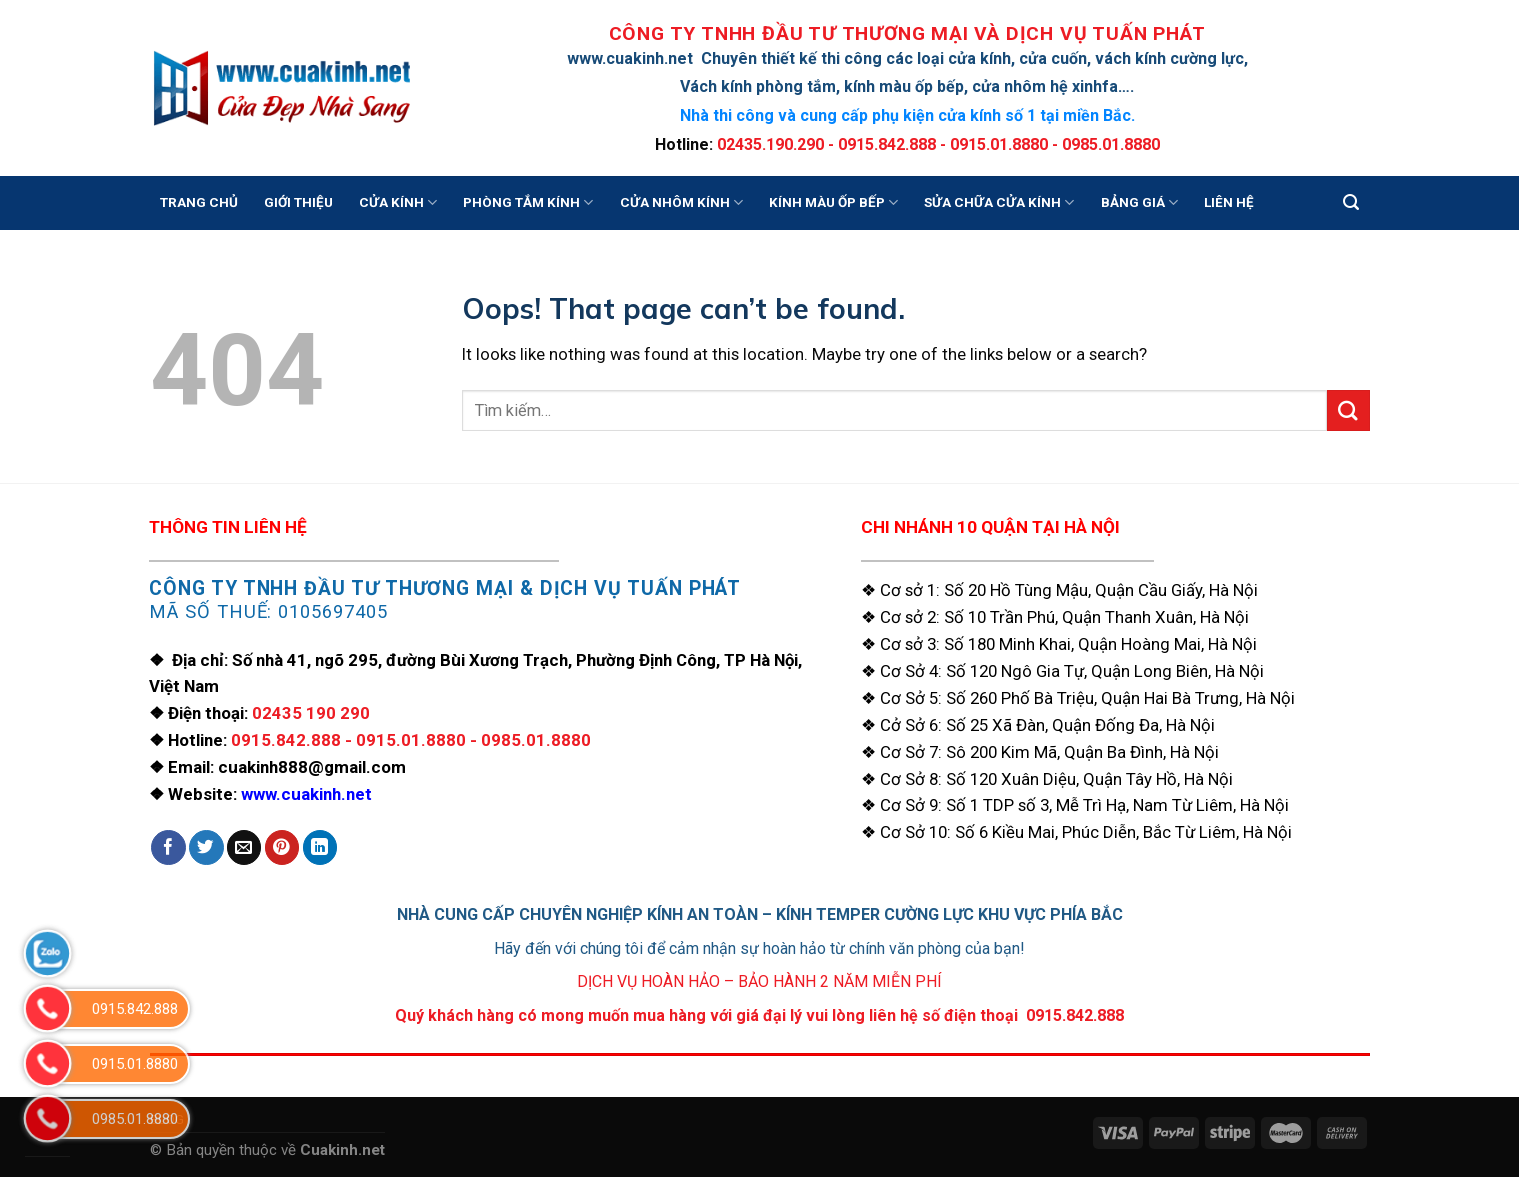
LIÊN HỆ (1229, 202)
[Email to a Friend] (244, 847)
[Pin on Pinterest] (282, 847)
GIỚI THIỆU (298, 202)
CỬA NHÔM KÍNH (681, 202)
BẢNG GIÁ (1139, 202)
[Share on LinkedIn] (320, 847)
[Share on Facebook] (168, 847)
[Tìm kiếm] (1351, 202)
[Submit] (1348, 410)
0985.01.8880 (536, 740)
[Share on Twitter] (206, 847)
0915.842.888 (286, 740)
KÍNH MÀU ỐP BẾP (833, 202)
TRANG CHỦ (199, 202)
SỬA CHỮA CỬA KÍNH (999, 202)
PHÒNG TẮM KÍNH (528, 202)
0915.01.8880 (411, 740)
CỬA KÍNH (398, 202)
